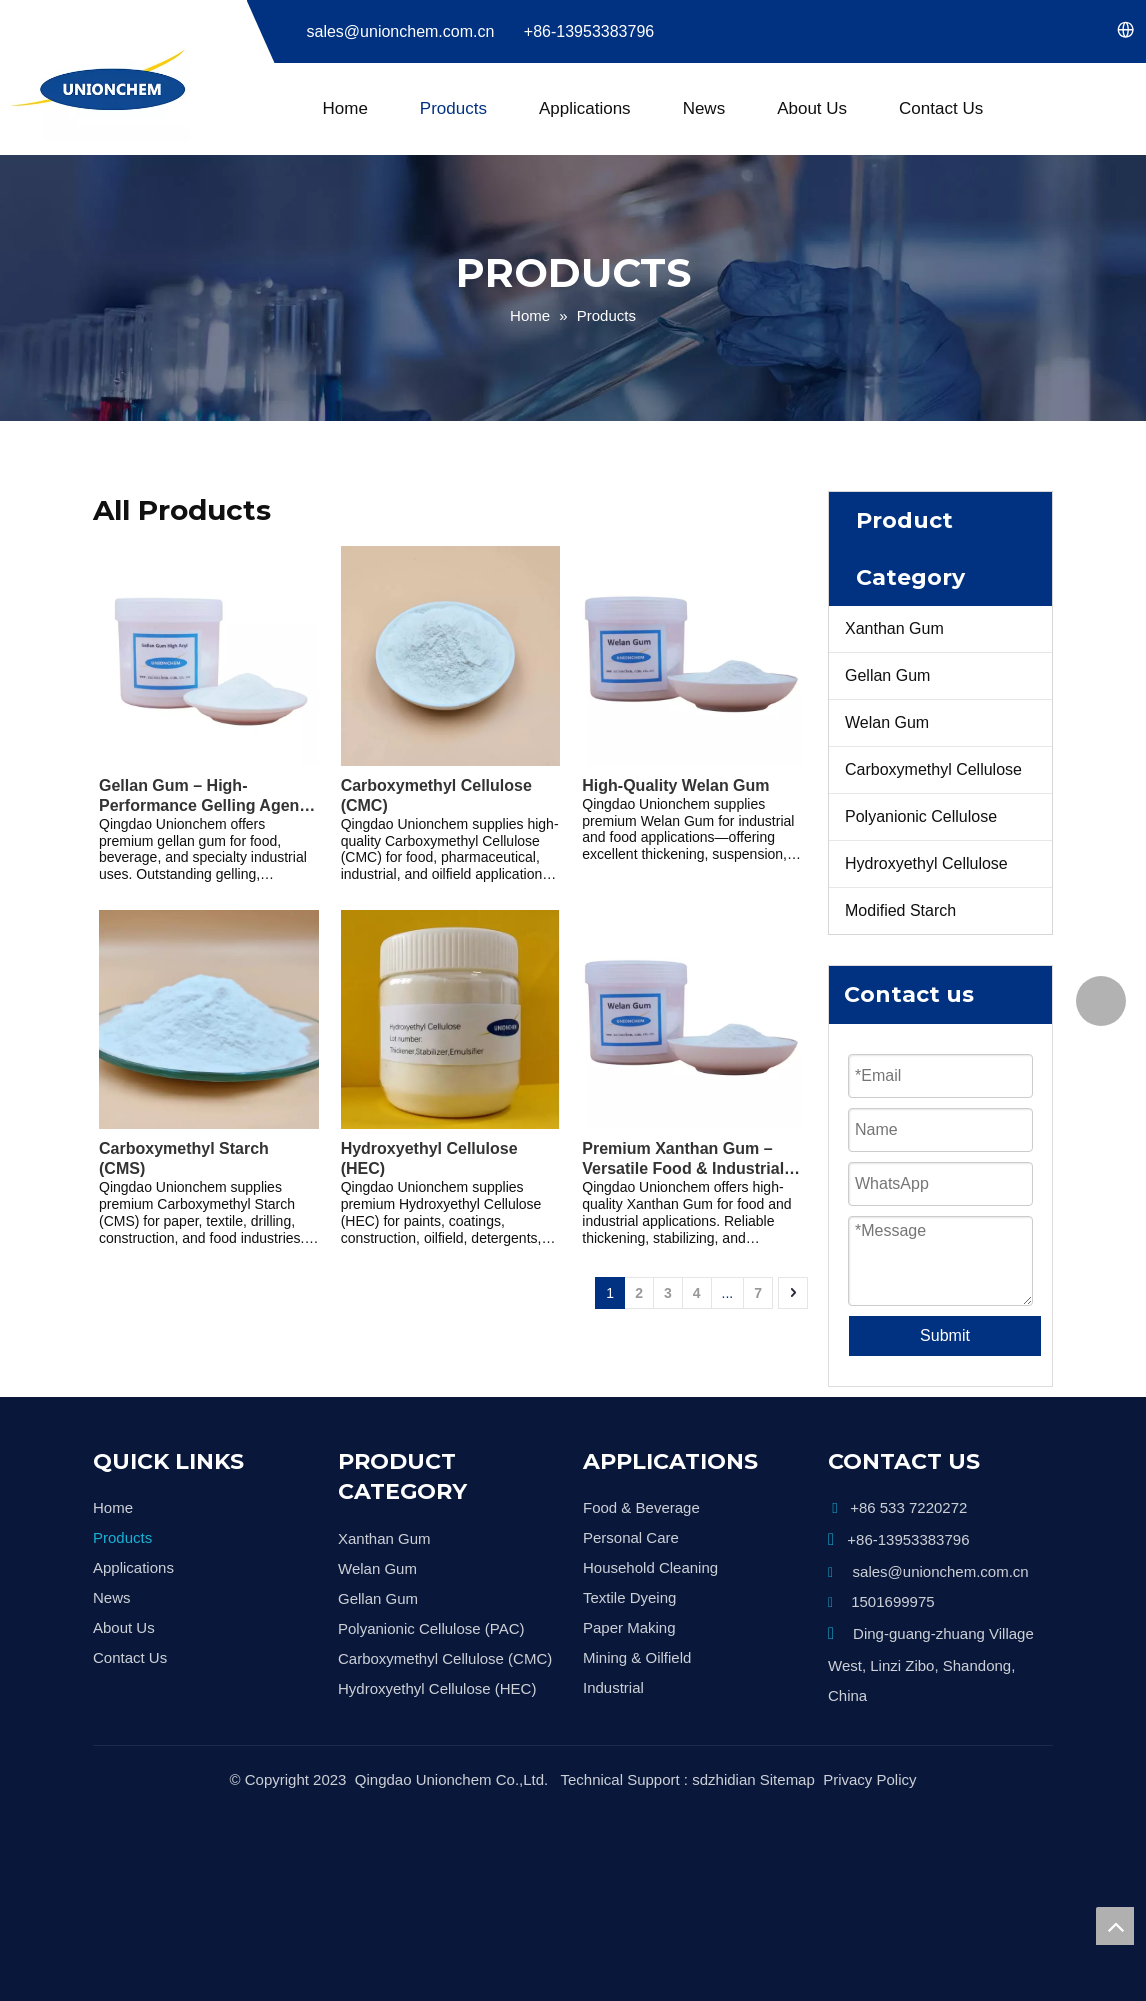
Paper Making (629, 1596)
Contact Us (941, 108)
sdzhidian (723, 1728)
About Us (812, 108)
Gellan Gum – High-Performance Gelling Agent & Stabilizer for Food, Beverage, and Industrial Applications (202, 796)
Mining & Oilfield (637, 1626)
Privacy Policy (869, 1728)
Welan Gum (887, 722)
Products (453, 108)
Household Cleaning (650, 1536)
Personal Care (631, 1506)
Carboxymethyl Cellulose (933, 769)
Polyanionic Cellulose (921, 816)
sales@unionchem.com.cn (401, 31)
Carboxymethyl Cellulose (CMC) (436, 795)
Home (345, 108)
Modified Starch (900, 910)
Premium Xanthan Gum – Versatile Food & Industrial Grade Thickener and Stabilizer (683, 1159)
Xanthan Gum (894, 628)
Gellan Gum (887, 675)
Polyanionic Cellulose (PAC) (431, 1597)
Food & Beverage (641, 1476)
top (1115, 1926)
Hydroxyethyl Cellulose (926, 863)
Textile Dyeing (629, 1566)
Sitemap (787, 1728)
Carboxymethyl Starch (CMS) (184, 1158)
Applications (585, 108)
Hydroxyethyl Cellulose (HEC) (429, 1158)
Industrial (613, 1656)
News (704, 108)
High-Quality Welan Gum (675, 785)
